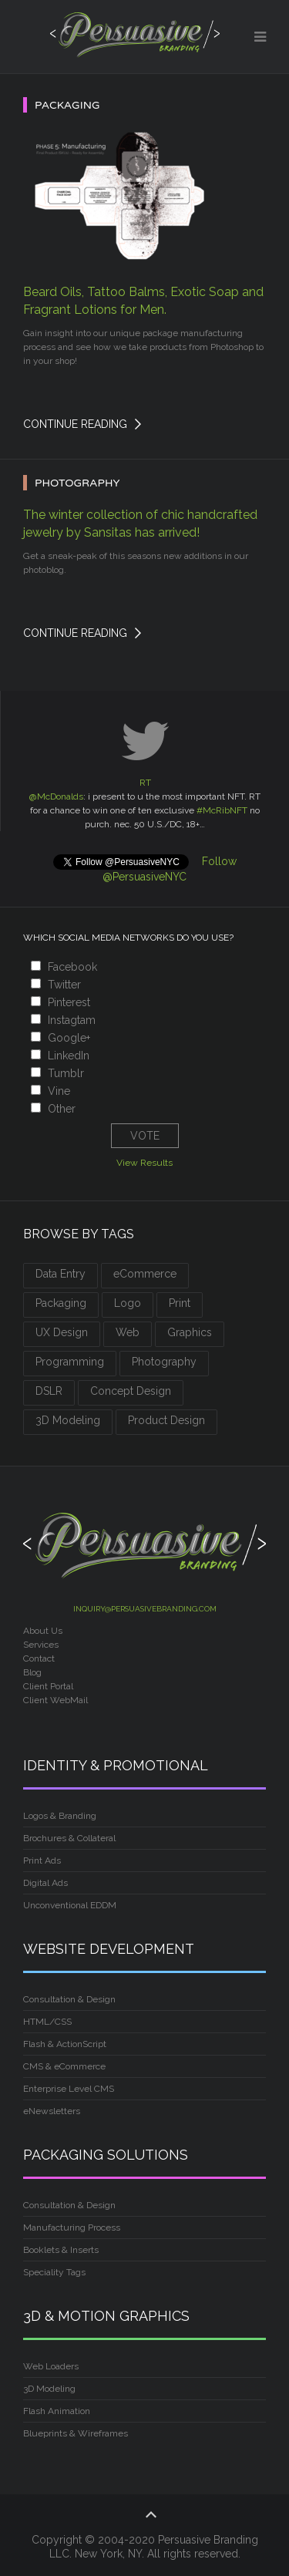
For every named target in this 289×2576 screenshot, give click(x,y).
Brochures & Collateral (69, 1838)
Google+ (69, 1038)
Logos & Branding (59, 1815)
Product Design (166, 1420)
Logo (127, 1303)
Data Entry (60, 1274)
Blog (32, 1672)
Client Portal (49, 1686)
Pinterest (69, 1002)
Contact (39, 1658)
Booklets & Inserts (61, 2249)
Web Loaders (51, 2366)
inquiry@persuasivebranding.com (145, 1609)
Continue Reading (75, 424)
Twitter (64, 984)
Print (179, 1303)
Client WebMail (55, 1700)
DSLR (48, 1391)
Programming (69, 1361)
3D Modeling (67, 1420)
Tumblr (66, 1073)
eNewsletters (51, 2111)
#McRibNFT (222, 810)
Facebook (72, 967)
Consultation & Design (69, 1999)
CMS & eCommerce (64, 2066)
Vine (59, 1091)
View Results (144, 1162)
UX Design (61, 1332)
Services (41, 1644)
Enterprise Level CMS (68, 2088)
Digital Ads (45, 1882)
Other (62, 1109)
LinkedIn (68, 1055)
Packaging (60, 1303)
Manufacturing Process (71, 2227)
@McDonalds (56, 796)
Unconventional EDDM (69, 1905)
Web (127, 1332)
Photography (164, 1361)
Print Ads (42, 1860)
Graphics (189, 1332)
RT (145, 782)
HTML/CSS (47, 2021)
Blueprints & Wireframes (75, 2433)
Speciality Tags (54, 2272)
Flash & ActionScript (64, 2044)
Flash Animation (56, 2411)
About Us (42, 1630)
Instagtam (72, 1020)
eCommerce (144, 1274)
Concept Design (130, 1391)
